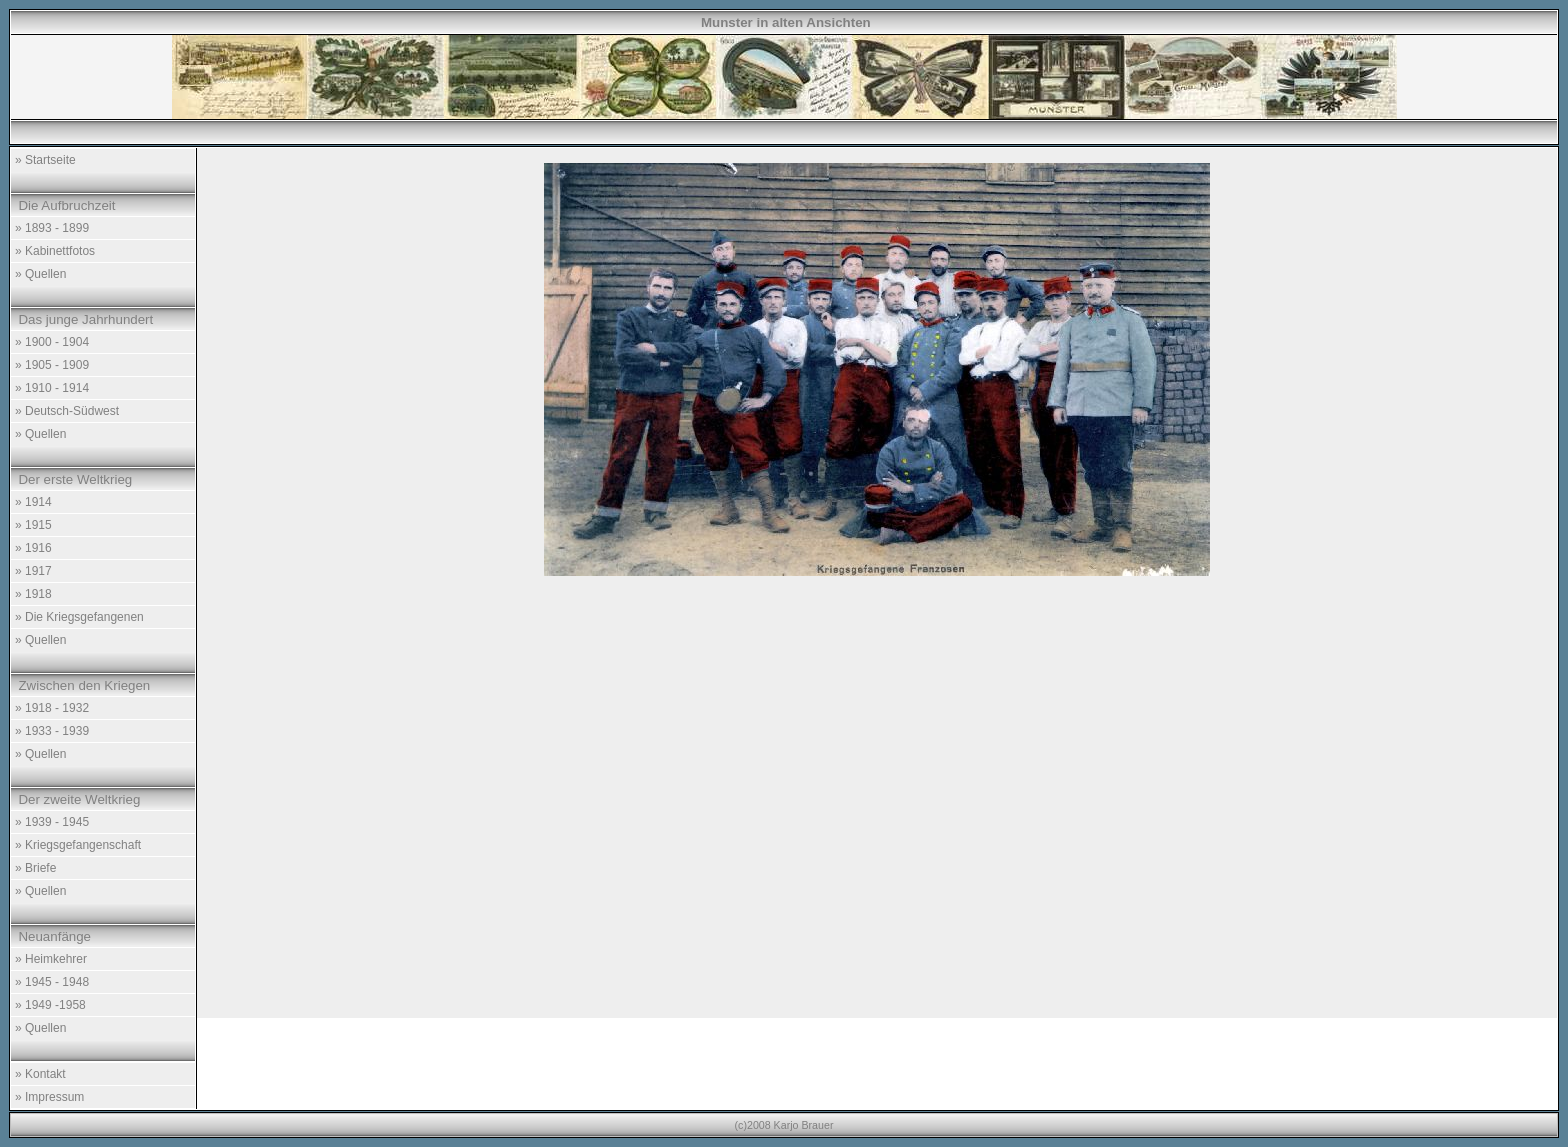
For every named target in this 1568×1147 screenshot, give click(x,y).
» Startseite (45, 160)
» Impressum (49, 1097)
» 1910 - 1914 (52, 388)
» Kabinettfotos (55, 251)
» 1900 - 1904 (52, 342)
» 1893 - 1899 (52, 228)
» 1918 (33, 594)
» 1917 (33, 571)
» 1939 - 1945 (52, 822)
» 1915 (33, 525)
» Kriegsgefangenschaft (78, 845)
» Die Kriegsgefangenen (79, 617)
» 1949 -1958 (50, 1005)
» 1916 (33, 548)
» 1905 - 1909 (52, 365)
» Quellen (40, 274)
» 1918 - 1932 (52, 708)
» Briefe (35, 868)
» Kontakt (40, 1074)
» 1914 (33, 502)
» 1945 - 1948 (52, 982)
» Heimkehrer (51, 959)
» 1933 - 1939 (52, 731)
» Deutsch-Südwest (67, 411)
